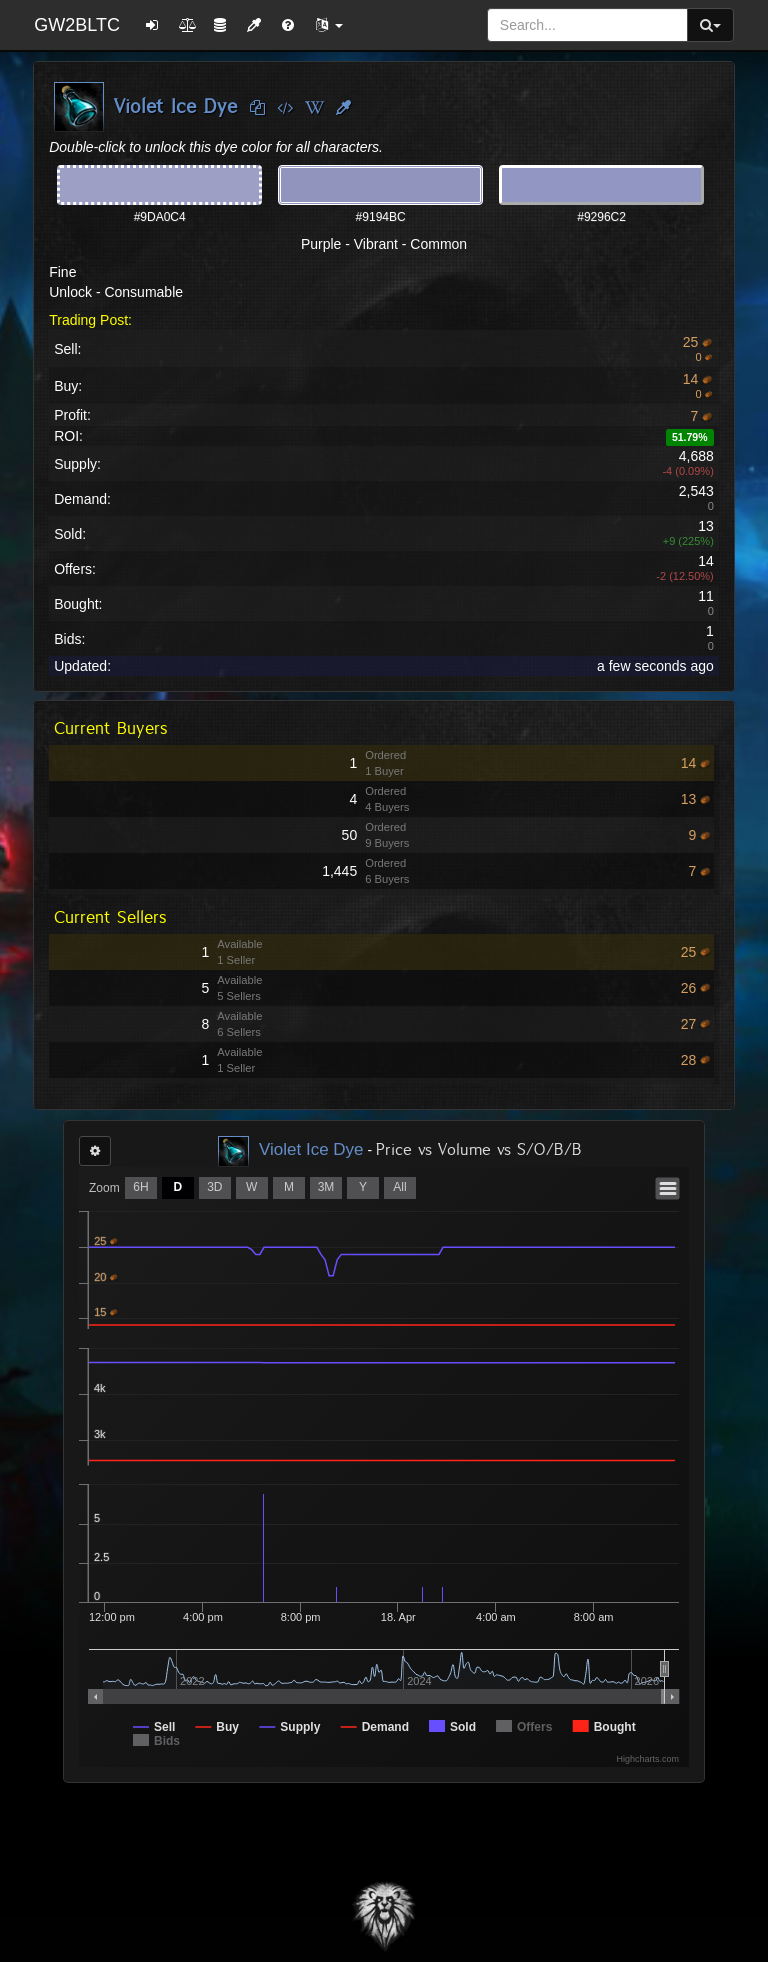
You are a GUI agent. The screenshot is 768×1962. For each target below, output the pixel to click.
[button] (329, 25)
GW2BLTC (77, 25)
